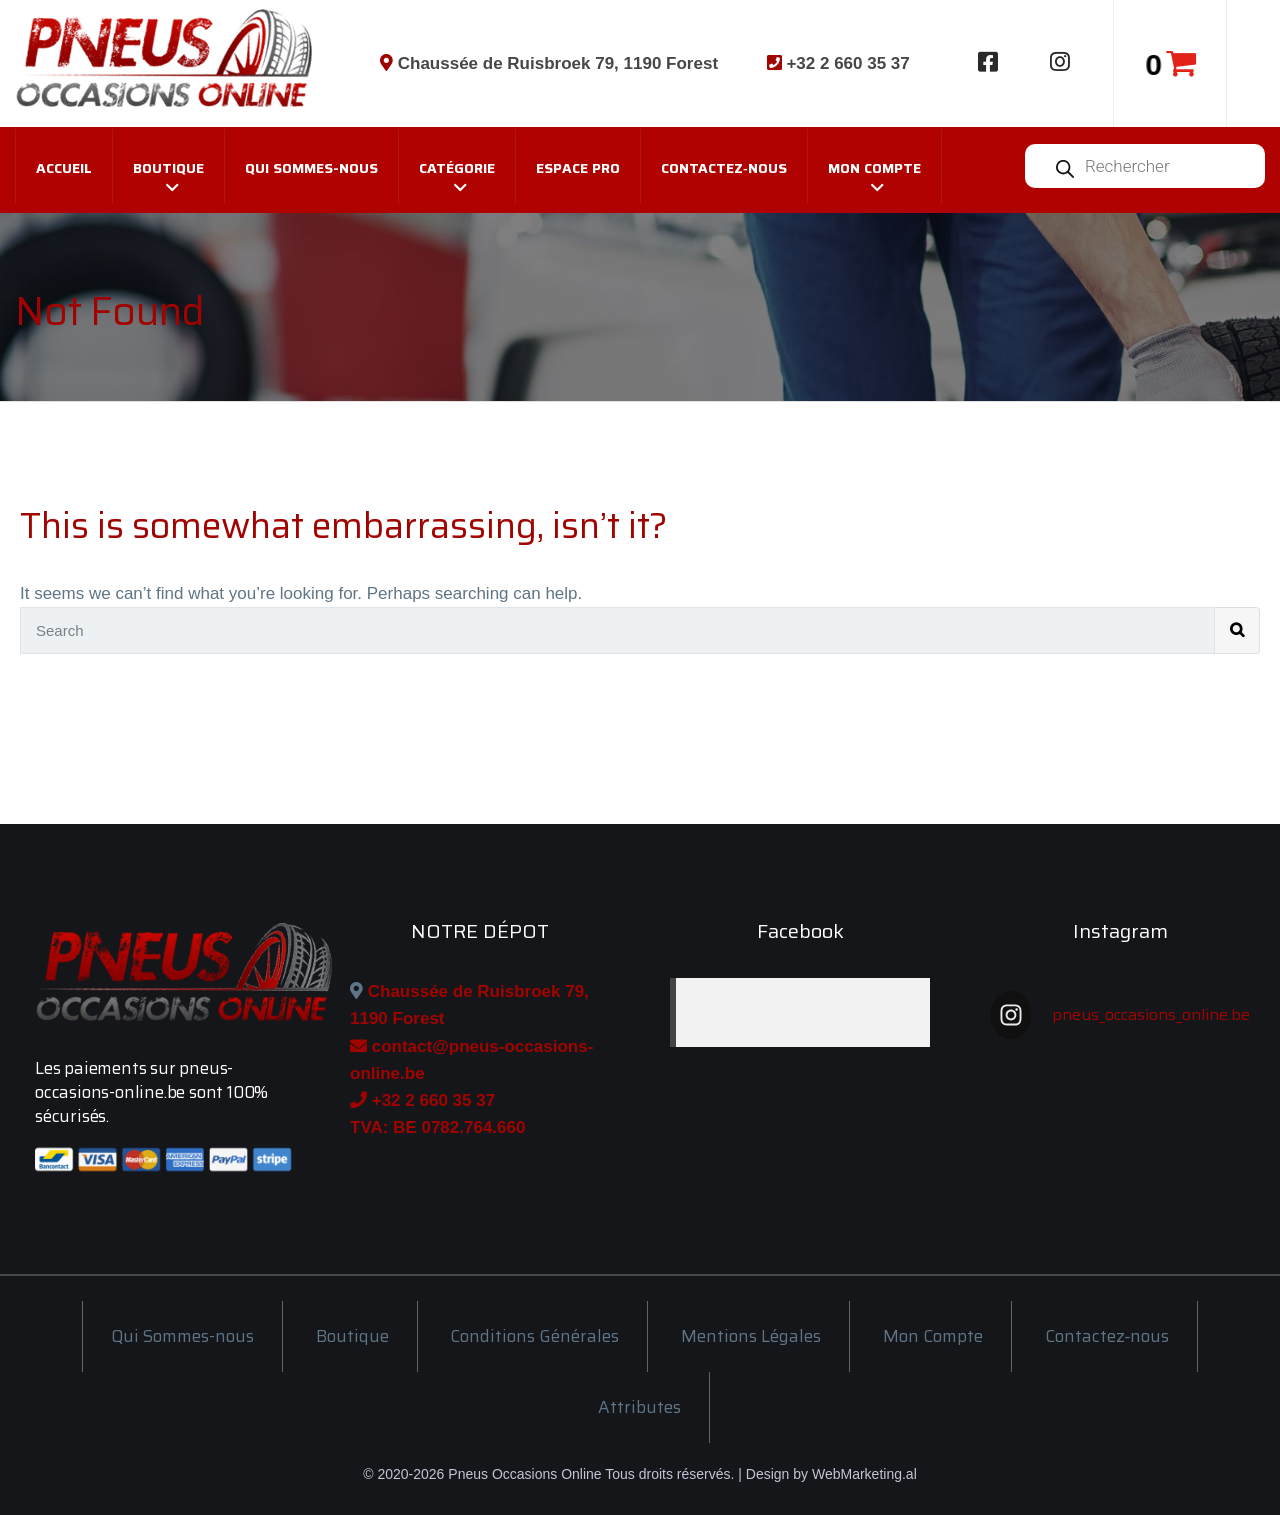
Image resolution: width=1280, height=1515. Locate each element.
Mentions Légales (751, 1336)
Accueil (64, 168)
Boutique (168, 168)
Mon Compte (874, 168)
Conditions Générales (534, 1336)
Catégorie (457, 168)
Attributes (639, 1407)
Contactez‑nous (724, 168)
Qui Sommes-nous (311, 168)
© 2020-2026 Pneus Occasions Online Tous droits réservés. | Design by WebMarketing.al (640, 1474)
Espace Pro (578, 168)
